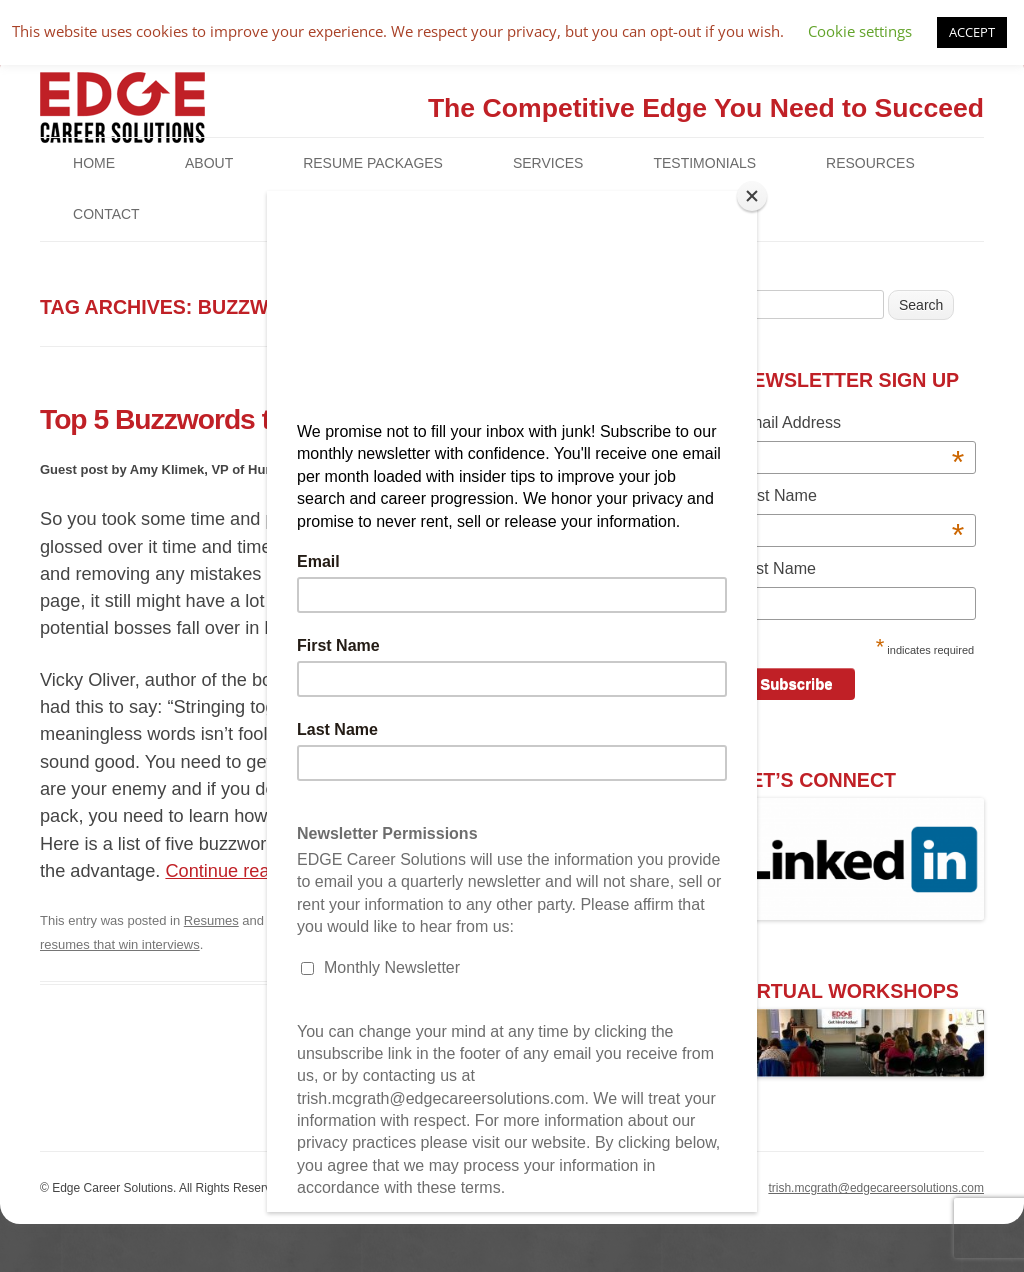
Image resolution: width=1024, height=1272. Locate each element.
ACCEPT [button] (972, 32)
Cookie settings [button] (860, 31)
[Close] (752, 196)
